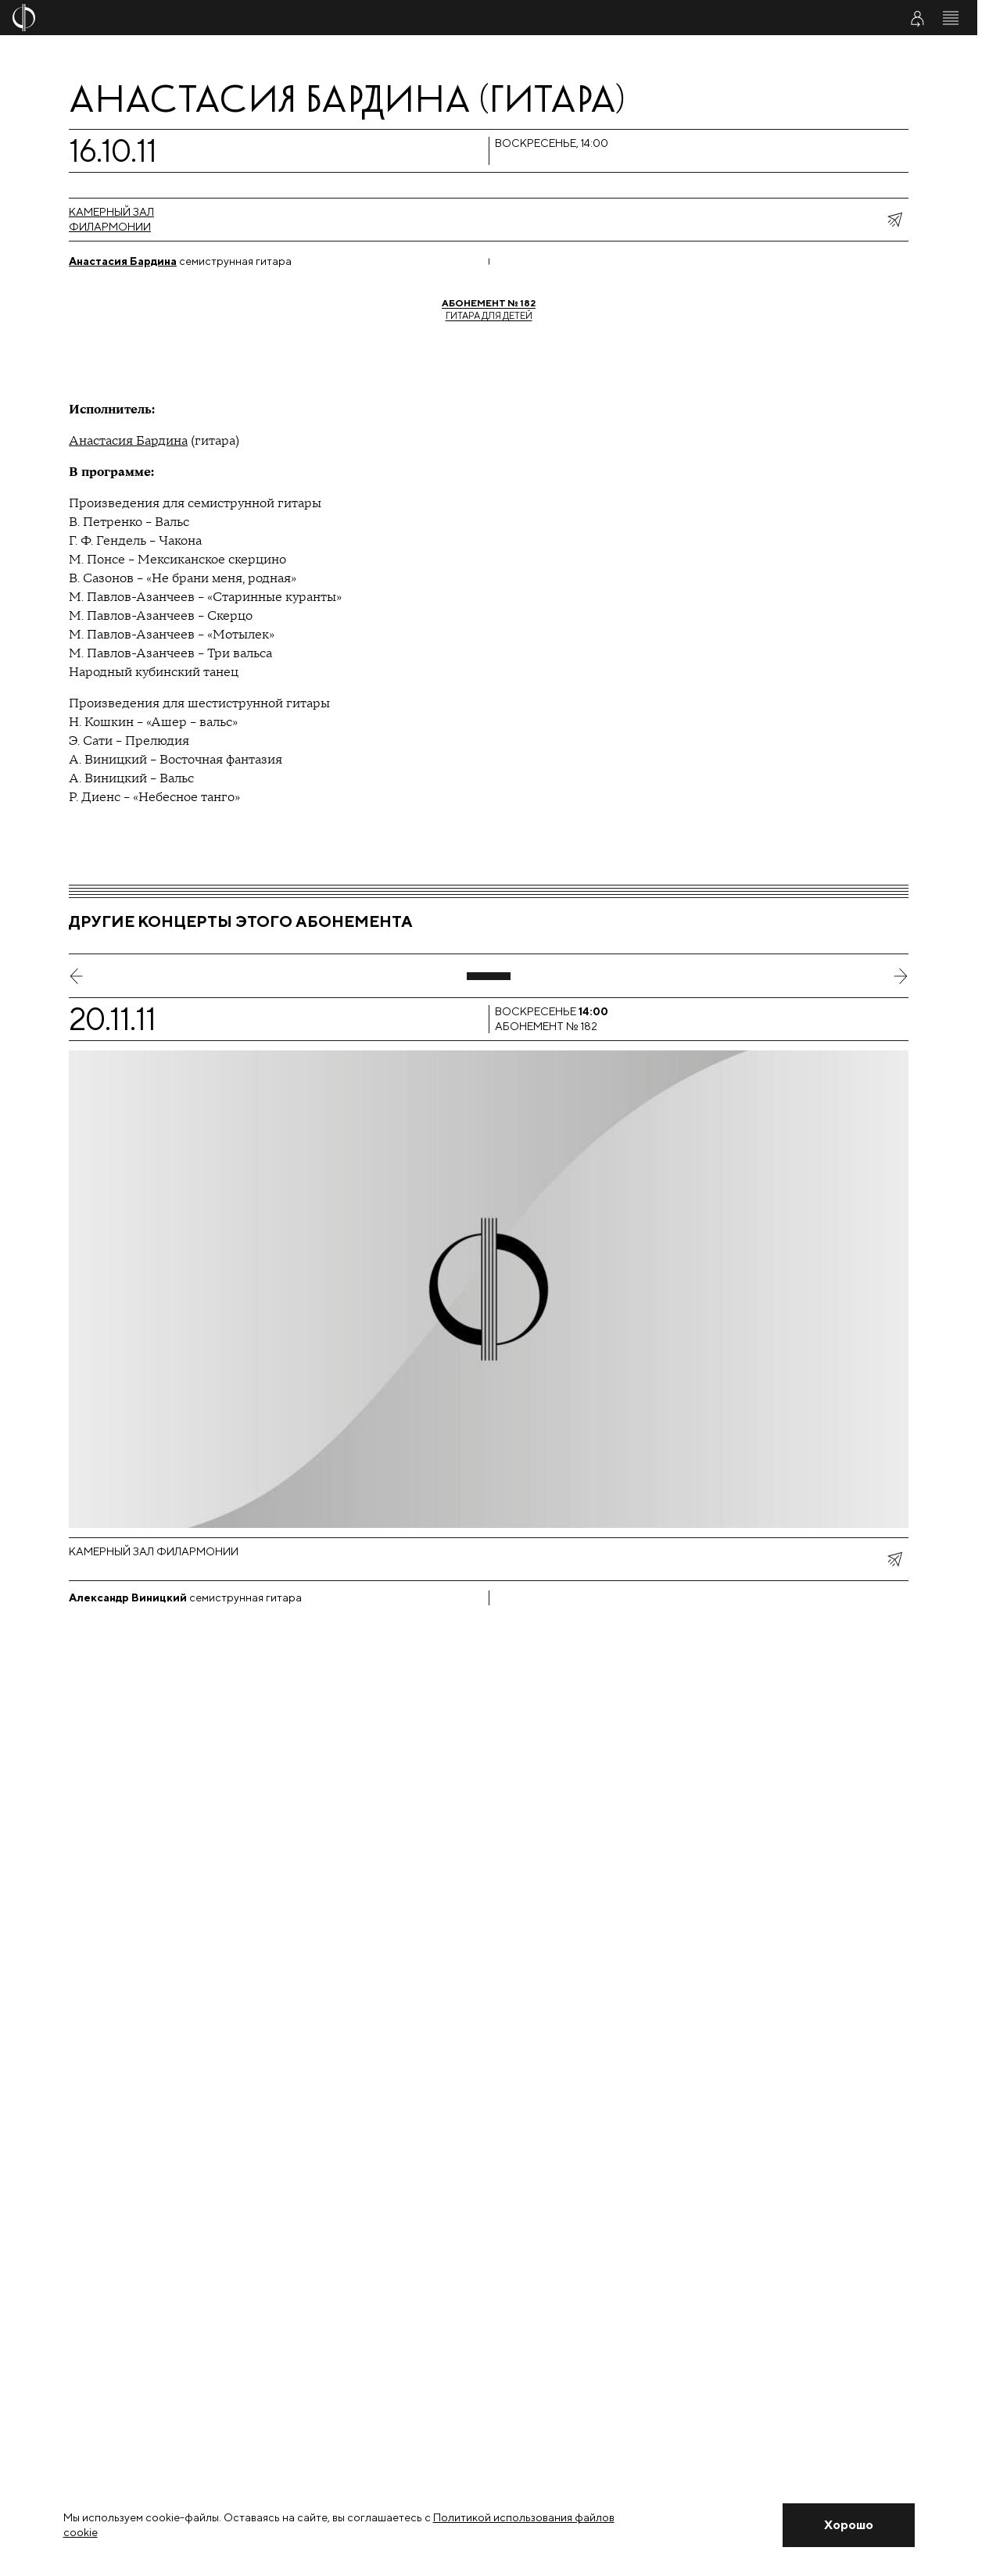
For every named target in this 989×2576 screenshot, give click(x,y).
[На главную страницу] (408, 17)
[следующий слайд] (900, 976)
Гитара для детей (489, 309)
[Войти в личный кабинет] (917, 18)
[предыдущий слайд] (76, 976)
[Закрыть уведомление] (848, 2525)
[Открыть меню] (951, 18)
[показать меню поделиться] (894, 220)
